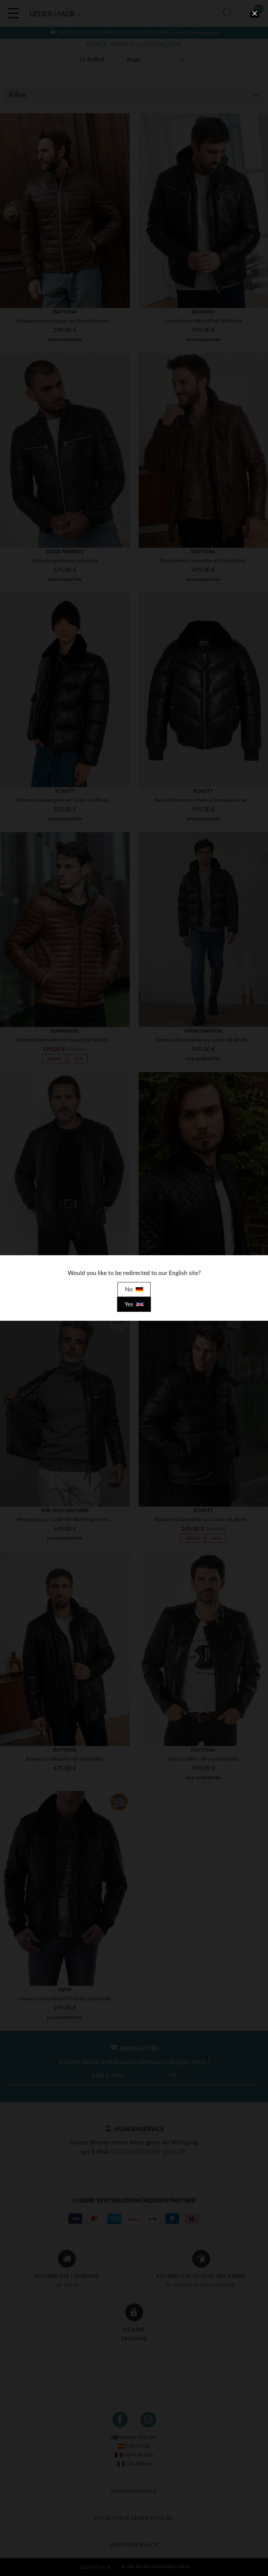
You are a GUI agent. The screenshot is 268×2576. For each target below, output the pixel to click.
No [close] (134, 1289)
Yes (134, 1304)
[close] (255, 13)
